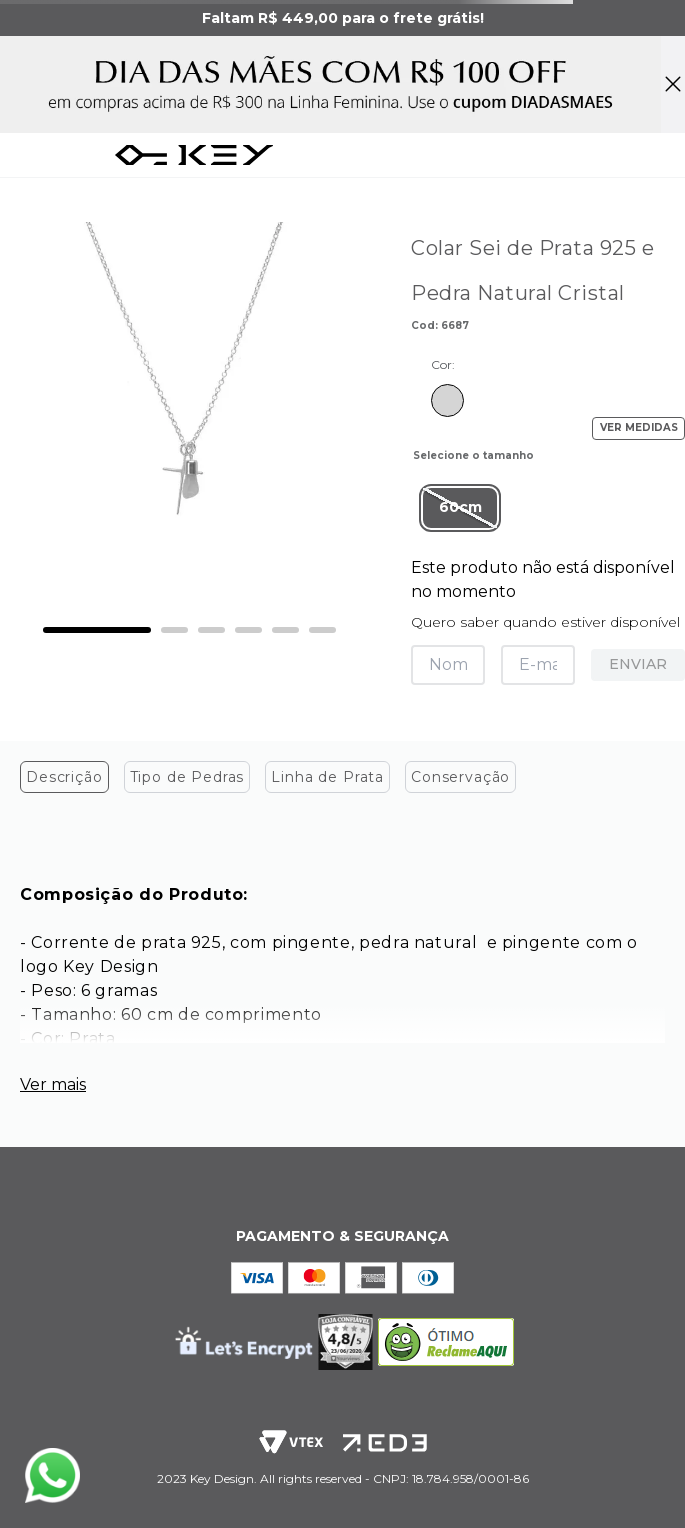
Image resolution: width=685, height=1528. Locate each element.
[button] (460, 508)
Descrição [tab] (64, 777)
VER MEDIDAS (639, 427)
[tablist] (342, 782)
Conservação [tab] (460, 777)
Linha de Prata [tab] (327, 777)
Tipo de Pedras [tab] (187, 777)
